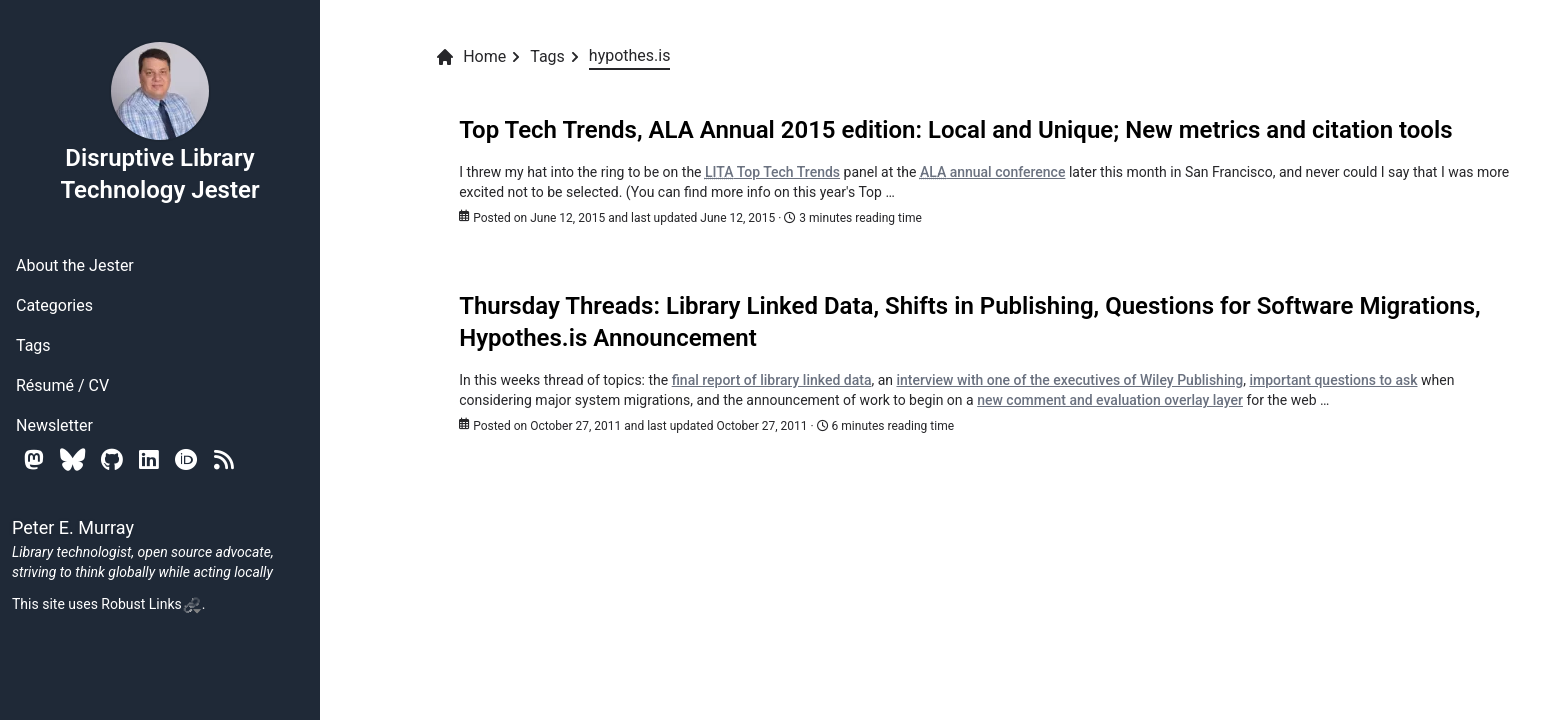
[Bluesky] (72, 459)
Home (470, 57)
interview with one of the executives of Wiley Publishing (1069, 380)
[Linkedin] (149, 459)
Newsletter (54, 425)
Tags (33, 345)
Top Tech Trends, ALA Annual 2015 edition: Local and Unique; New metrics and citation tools (955, 130)
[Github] (112, 459)
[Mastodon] (34, 459)
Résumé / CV (62, 385)
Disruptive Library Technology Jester (159, 122)
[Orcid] (186, 459)
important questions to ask (1333, 380)
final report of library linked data (772, 380)
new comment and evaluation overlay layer (1110, 400)
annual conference (993, 172)
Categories (54, 305)
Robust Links (151, 604)
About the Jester (75, 265)
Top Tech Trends (772, 172)
